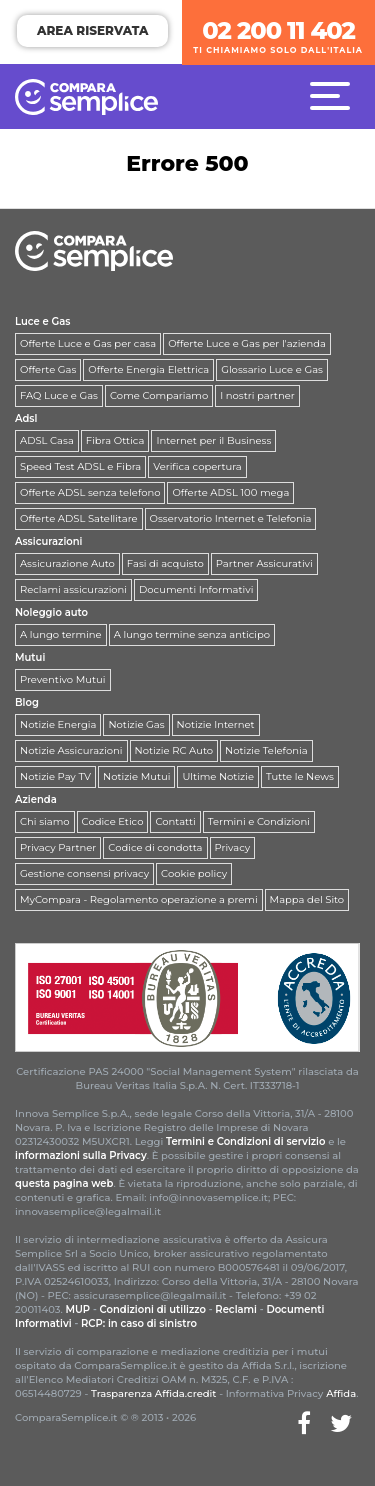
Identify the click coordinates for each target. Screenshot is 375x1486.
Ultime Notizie (218, 776)
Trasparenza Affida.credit (154, 1393)
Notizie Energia (58, 724)
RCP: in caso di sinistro (139, 1323)
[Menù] (335, 95)
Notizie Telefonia (266, 750)
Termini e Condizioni (259, 821)
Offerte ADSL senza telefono (90, 492)
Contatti (175, 821)
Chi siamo (45, 821)
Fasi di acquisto (165, 563)
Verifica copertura (197, 466)
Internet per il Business (213, 440)
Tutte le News (300, 776)
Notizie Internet (216, 724)
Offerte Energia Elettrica (148, 369)
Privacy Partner (58, 847)
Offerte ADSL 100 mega (230, 492)
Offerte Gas (48, 369)
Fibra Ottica (115, 440)
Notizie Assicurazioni (71, 750)
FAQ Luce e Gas (59, 395)
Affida (341, 1393)
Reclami (236, 1309)
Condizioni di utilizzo (153, 1309)
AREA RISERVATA (92, 30)
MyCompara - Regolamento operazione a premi (139, 899)
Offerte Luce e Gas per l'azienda (247, 343)
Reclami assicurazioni (73, 589)
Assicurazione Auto (67, 563)
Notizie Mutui (136, 776)
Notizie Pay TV (55, 776)
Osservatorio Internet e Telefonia (231, 518)
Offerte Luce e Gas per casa (88, 343)
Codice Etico (113, 821)
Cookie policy (194, 873)
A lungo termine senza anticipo (192, 634)
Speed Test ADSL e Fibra (80, 466)
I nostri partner (257, 395)
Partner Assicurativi (264, 563)
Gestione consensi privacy (84, 873)
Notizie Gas (136, 724)
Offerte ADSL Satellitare (79, 518)
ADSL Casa (47, 440)
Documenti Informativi (196, 589)
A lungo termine (61, 634)
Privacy (233, 847)
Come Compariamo (159, 395)
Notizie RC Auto (174, 750)
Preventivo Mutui (63, 679)
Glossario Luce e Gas (272, 369)
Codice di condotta (155, 847)
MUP (77, 1309)
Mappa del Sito (307, 899)
